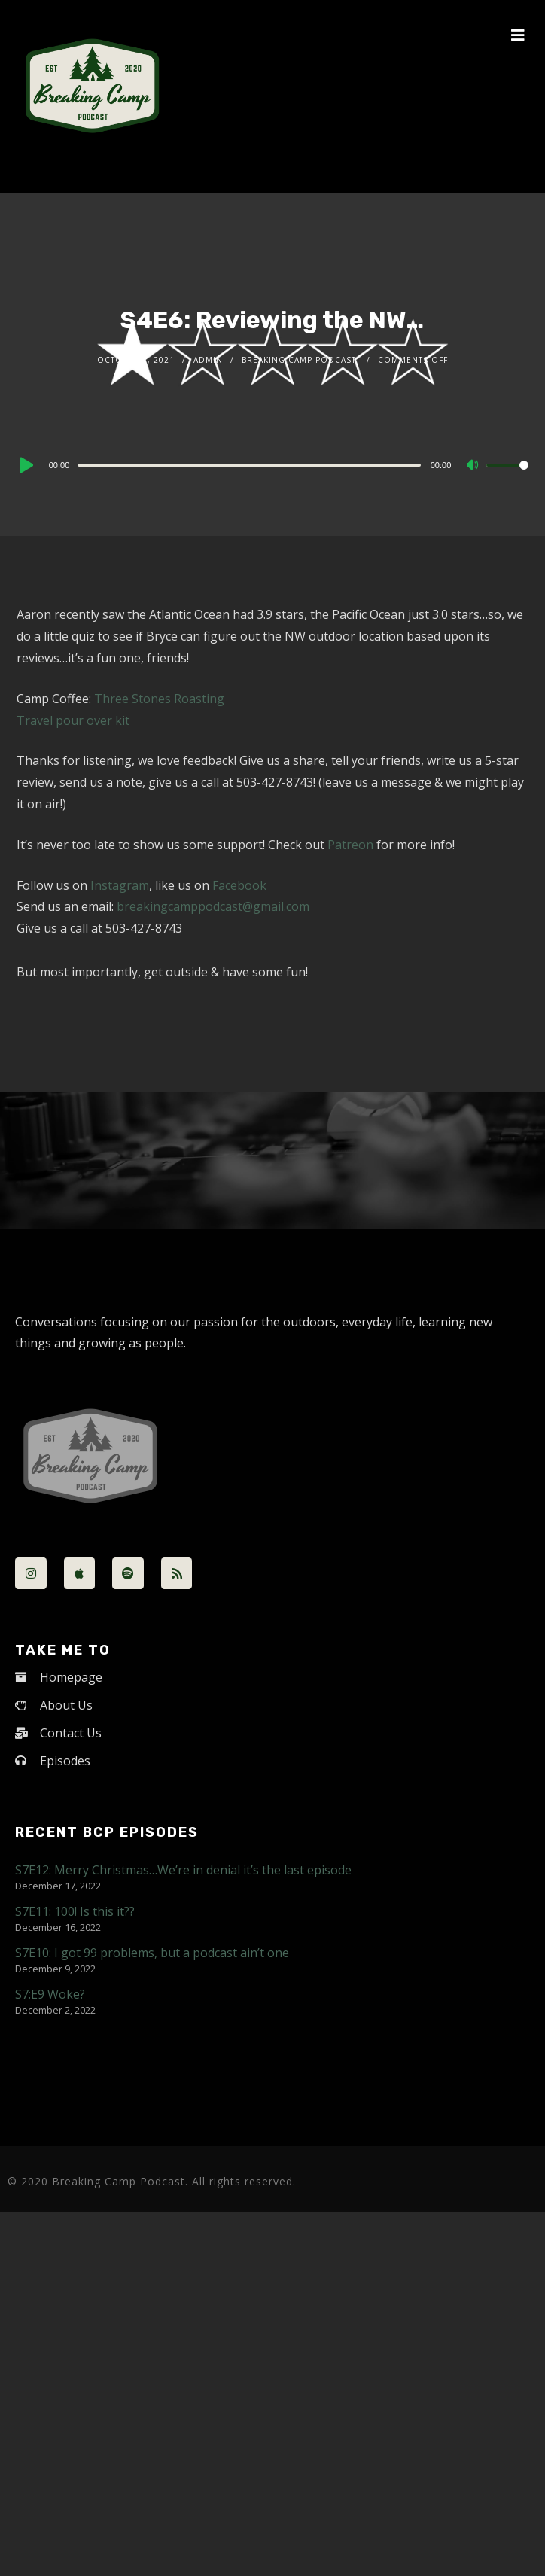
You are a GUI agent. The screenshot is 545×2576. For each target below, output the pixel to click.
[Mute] (474, 465)
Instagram (119, 885)
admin (208, 360)
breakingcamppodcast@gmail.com (213, 906)
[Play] (25, 465)
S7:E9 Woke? (50, 1994)
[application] (273, 464)
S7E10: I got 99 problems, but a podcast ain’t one (152, 1952)
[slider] (249, 465)
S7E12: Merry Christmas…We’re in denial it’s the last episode (183, 1870)
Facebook (239, 885)
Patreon (350, 844)
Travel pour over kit (73, 720)
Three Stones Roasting (159, 698)
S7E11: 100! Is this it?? (75, 1911)
